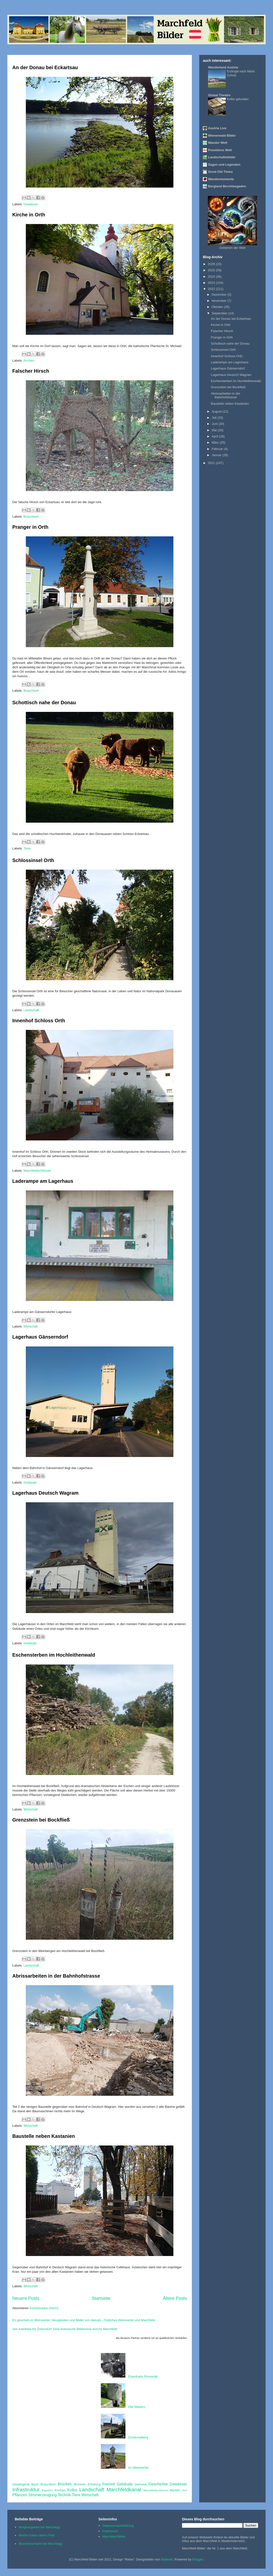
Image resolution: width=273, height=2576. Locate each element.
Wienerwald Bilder (222, 135)
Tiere (26, 848)
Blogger (197, 2559)
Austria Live (217, 128)
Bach (35, 2484)
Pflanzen (19, 2495)
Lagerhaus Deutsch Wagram (45, 1493)
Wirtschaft (31, 1326)
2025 (212, 270)
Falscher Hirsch (30, 371)
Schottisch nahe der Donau (44, 702)
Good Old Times (220, 172)
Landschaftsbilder (222, 157)
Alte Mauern (136, 2407)
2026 (212, 264)
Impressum (110, 2531)
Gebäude (30, 1482)
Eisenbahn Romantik (143, 2376)
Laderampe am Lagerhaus (42, 1181)
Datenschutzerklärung (117, 2526)
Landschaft (31, 1010)
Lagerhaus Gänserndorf (40, 1337)
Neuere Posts (25, 2298)
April (215, 436)
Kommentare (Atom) (44, 2308)
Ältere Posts (175, 2298)
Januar (217, 455)
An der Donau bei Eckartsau (45, 67)
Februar (218, 449)
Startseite (101, 2298)
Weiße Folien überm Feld (37, 2535)
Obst (184, 2490)
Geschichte (158, 2484)
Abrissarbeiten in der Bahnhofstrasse (56, 1976)
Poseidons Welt (220, 150)
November (220, 301)
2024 (212, 276)
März (216, 442)
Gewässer (31, 204)
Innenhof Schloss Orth (38, 1020)
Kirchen (29, 360)
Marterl (175, 2490)
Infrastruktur (26, 2489)
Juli (214, 417)
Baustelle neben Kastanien (43, 2136)
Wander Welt (217, 142)
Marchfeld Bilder (113, 2536)
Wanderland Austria (223, 67)
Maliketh (167, 2559)
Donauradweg (138, 2437)
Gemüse (141, 2484)
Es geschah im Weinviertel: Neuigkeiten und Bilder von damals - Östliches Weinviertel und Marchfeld (83, 2320)
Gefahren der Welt (232, 246)
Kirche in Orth (28, 214)
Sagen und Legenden (224, 164)
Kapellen (47, 2490)
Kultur (72, 2490)
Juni (215, 424)
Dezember (220, 294)
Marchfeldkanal (123, 2489)
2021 (212, 463)
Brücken (65, 2484)
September (220, 313)
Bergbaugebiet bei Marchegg (39, 2527)
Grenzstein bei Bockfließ (41, 1820)
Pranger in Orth (30, 527)
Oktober (218, 307)
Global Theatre (219, 95)
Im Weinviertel (138, 2467)
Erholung (94, 2484)
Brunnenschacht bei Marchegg (40, 2543)
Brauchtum (31, 516)
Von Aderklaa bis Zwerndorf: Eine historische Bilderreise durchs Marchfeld (64, 2329)
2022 (212, 289)
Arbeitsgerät (21, 2484)
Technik (64, 2495)
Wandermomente (221, 179)
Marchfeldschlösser (37, 1170)
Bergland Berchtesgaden (227, 186)
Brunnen (80, 2484)
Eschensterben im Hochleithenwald (53, 1655)
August (217, 411)
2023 (212, 283)
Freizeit (108, 2484)
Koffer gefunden (238, 99)
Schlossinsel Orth (33, 860)
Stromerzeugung (42, 2495)
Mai (215, 430)
